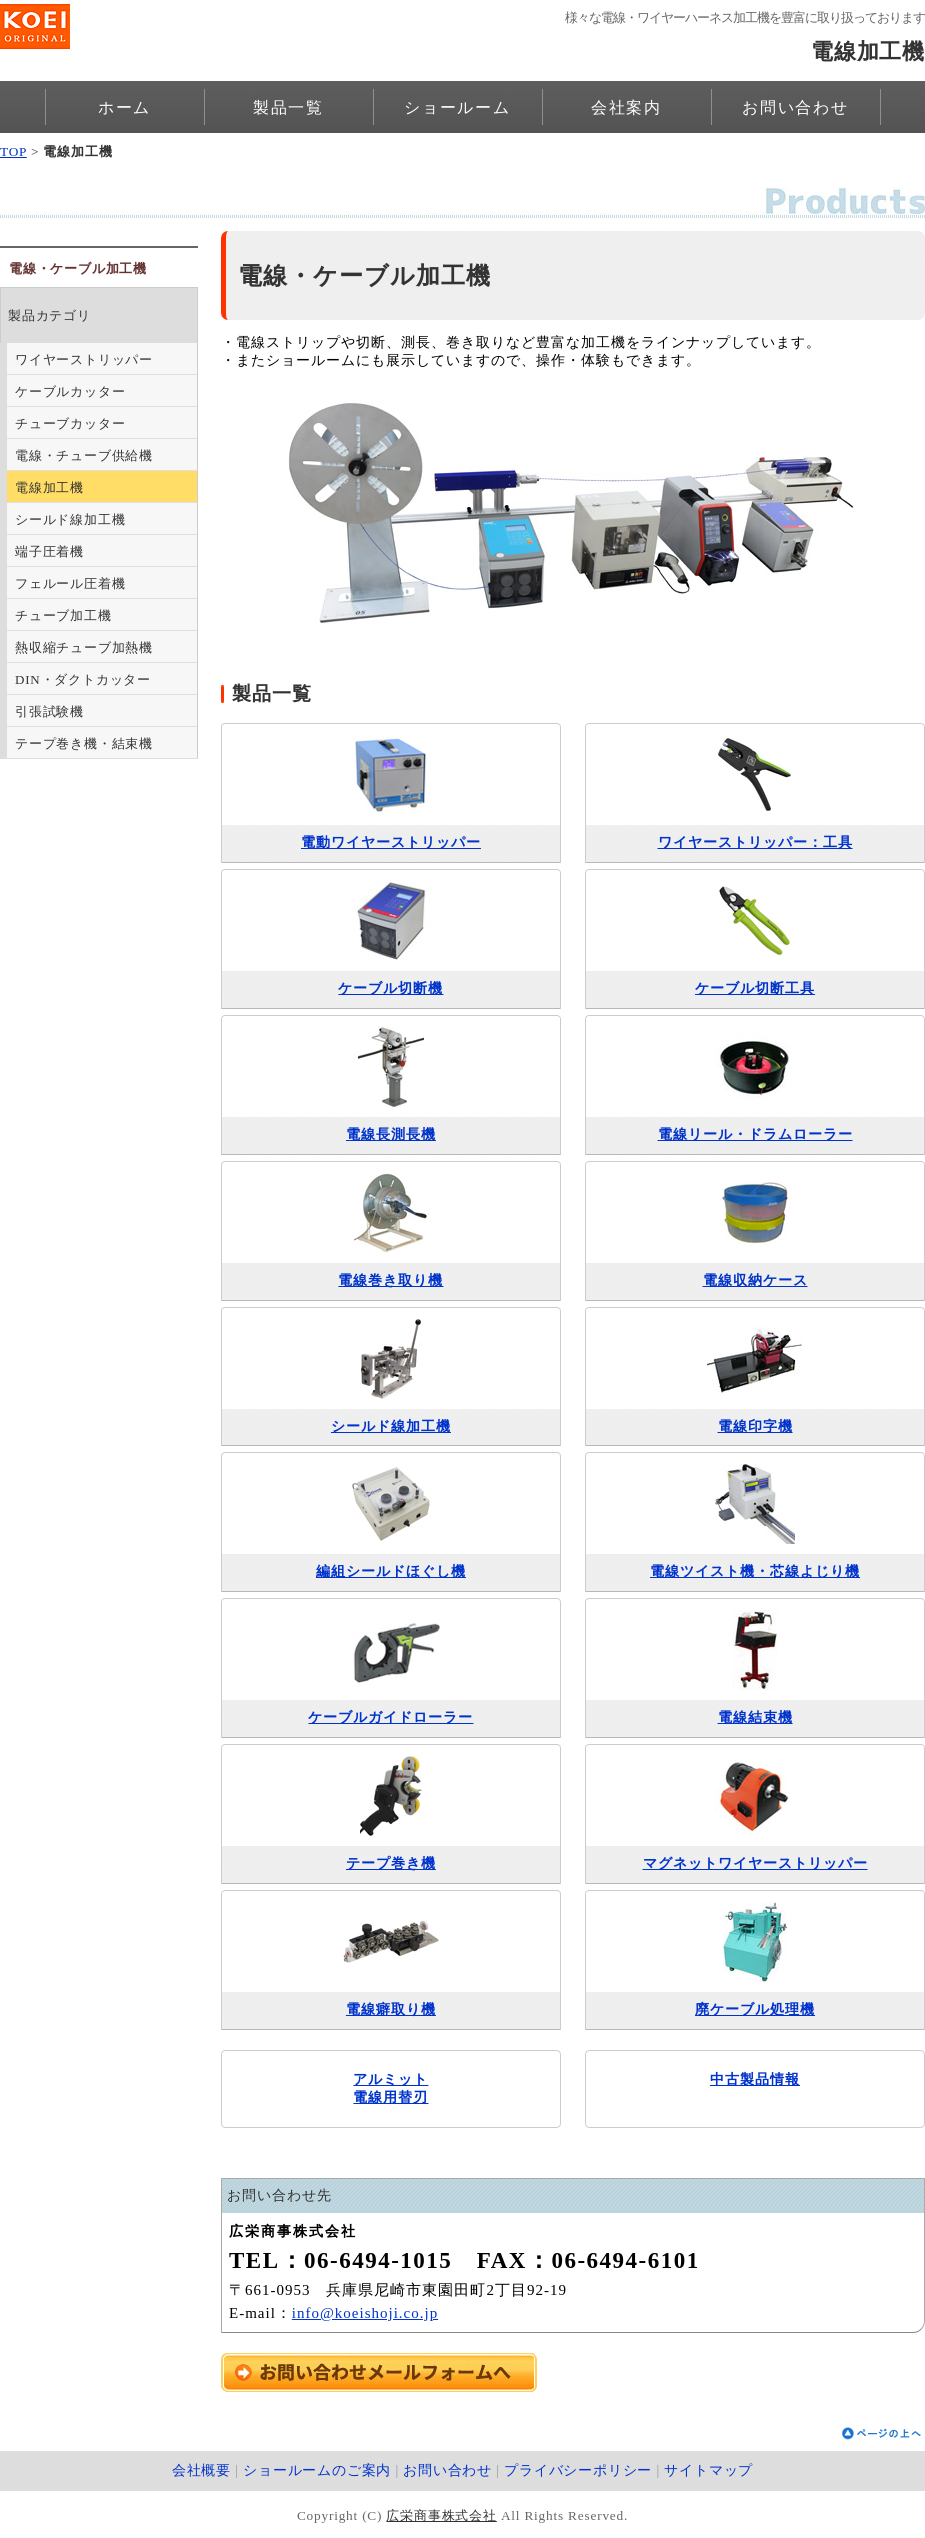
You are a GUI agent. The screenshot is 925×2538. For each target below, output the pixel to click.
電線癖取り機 (391, 2009)
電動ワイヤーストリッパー (391, 842)
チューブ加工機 (63, 615)
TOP (13, 151)
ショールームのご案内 (317, 2470)
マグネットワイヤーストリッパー (755, 1863)
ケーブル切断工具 (755, 988)
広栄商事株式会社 (441, 2515)
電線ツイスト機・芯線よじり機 (755, 1571)
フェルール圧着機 (70, 583)
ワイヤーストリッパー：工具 (755, 842)
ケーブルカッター (70, 391)
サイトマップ (708, 2470)
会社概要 (201, 2470)
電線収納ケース (755, 1280)
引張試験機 (49, 711)
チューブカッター (70, 423)
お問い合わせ (795, 107)
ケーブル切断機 (390, 988)
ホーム (124, 107)
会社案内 (626, 107)
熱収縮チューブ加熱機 (84, 647)
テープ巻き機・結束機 (84, 743)
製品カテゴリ (49, 315)
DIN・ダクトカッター (83, 679)
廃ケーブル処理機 (755, 2009)
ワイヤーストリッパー (84, 359)
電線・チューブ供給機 (84, 455)
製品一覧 (288, 107)
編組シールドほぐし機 (391, 1571)
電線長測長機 (391, 1134)
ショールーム (457, 107)
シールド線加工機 (391, 1426)
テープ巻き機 (391, 1863)
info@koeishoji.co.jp (365, 2313)
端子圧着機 (49, 551)
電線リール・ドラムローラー (755, 1134)
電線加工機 (49, 487)
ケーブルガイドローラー (390, 1717)
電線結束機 (755, 1717)
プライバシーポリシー (578, 2470)
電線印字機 (755, 1426)
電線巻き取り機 (390, 1280)
